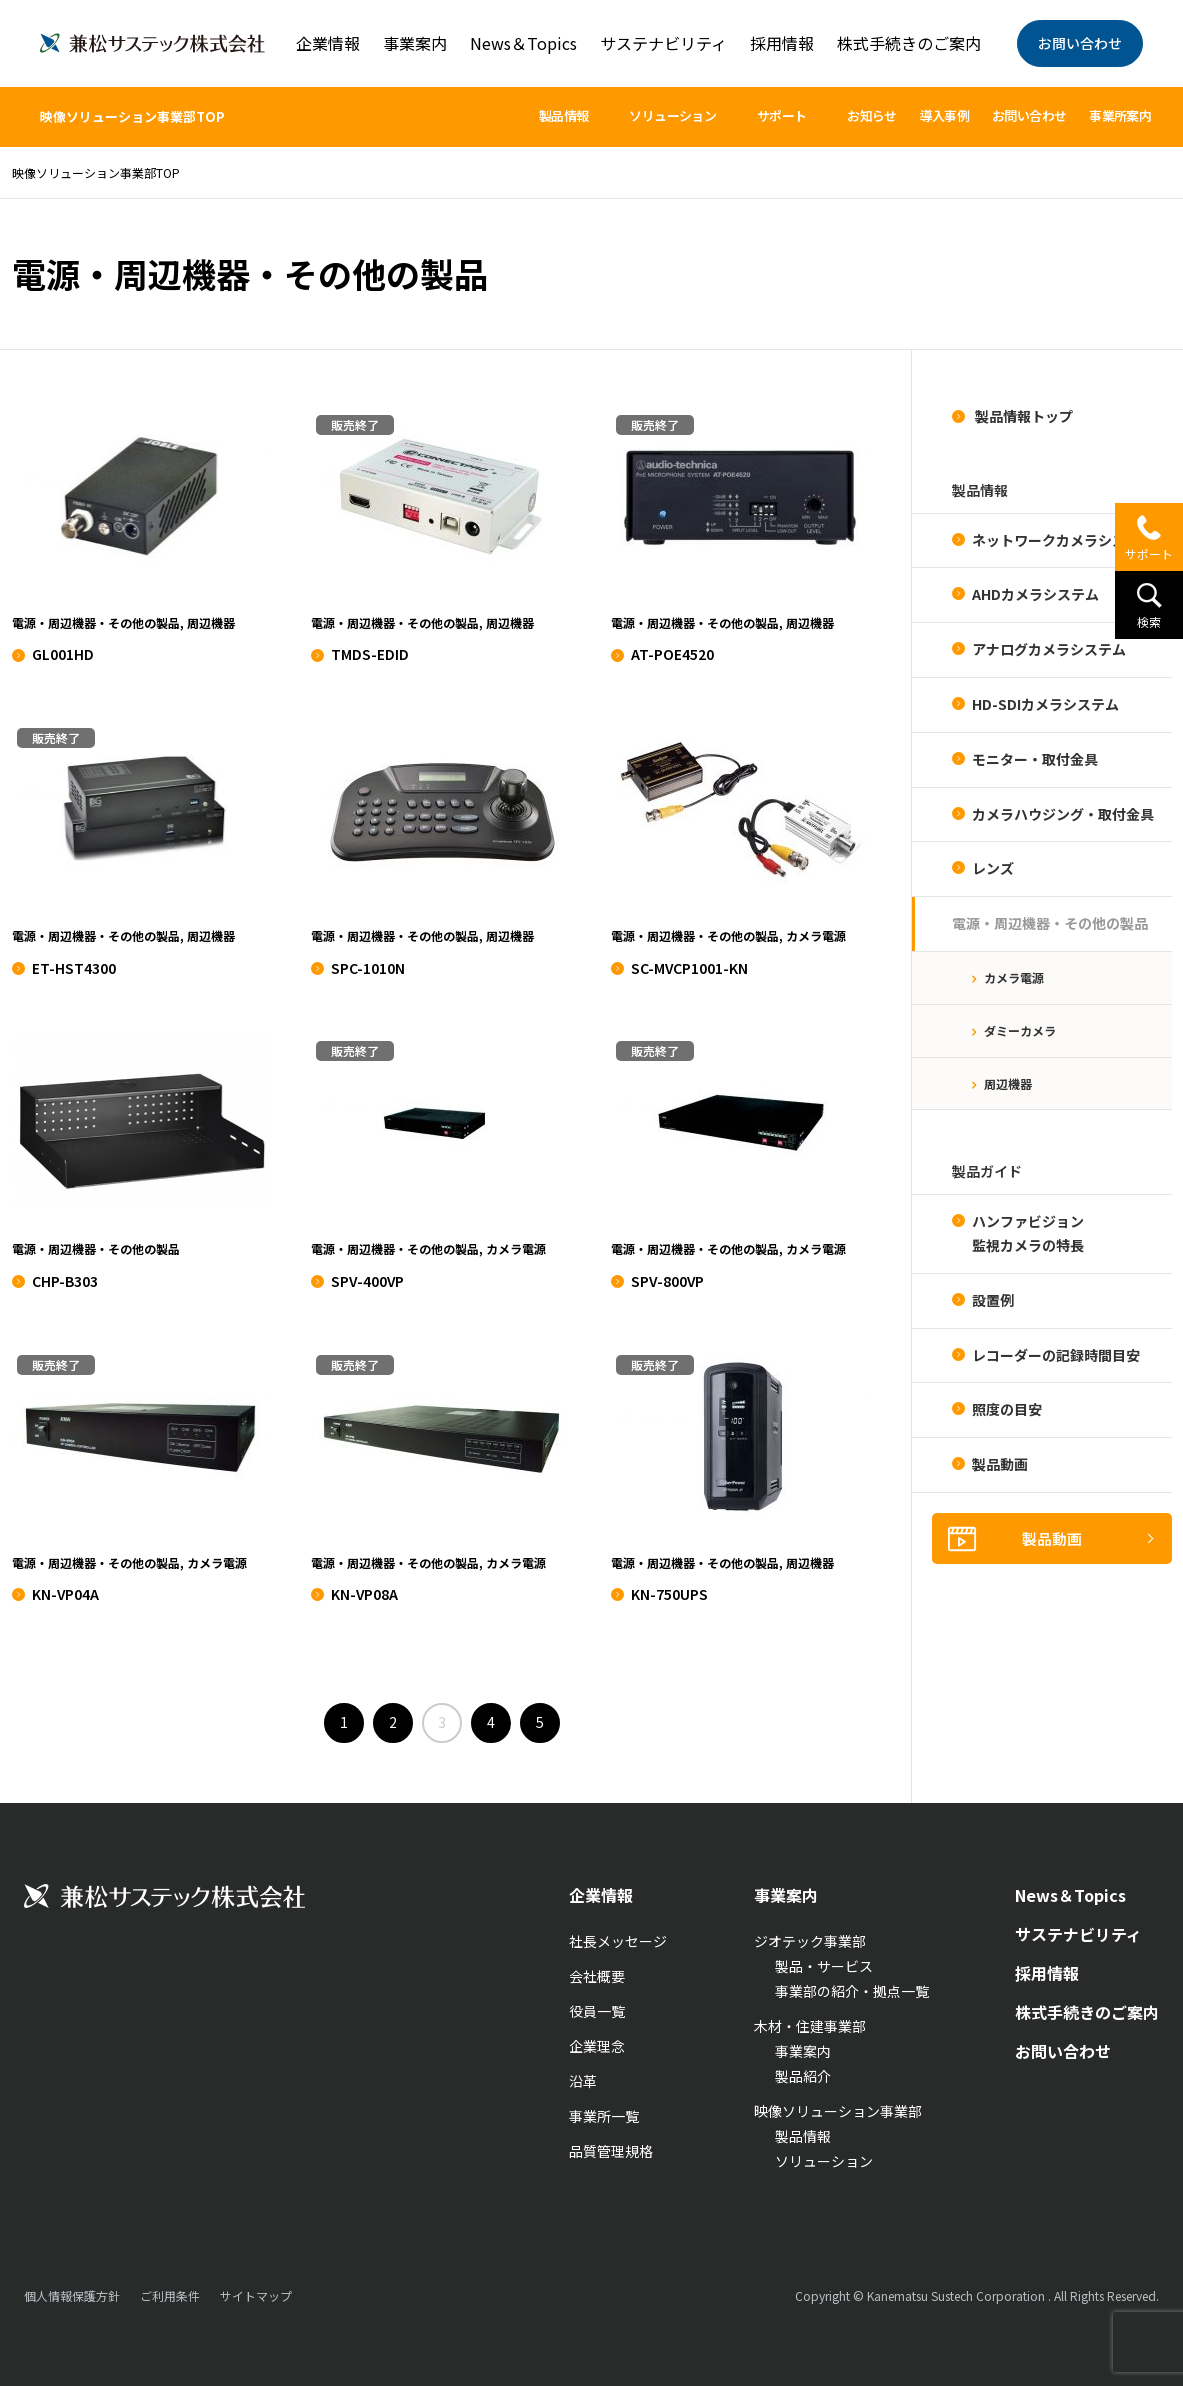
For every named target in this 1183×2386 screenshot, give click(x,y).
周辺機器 (1008, 1083)
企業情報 (328, 43)
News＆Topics (523, 43)
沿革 (583, 2081)
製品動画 (1000, 1464)
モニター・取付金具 (1035, 759)
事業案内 (415, 43)
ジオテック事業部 (810, 1941)
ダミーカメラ (1020, 1030)
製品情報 (803, 2136)
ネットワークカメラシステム (1063, 540)
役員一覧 (597, 2011)
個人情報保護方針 (72, 2295)
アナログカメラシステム (1049, 649)
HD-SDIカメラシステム (1045, 704)
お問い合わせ (1080, 43)
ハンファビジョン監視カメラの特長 (1028, 1233)
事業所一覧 (604, 2116)
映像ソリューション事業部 (838, 2111)
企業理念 (597, 2046)
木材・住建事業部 (810, 2026)
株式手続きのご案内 (909, 43)
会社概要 (597, 1976)
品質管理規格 (611, 2151)
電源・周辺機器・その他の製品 (1050, 923)
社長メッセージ (618, 1941)
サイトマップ (256, 2295)
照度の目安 (1007, 1409)
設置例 (993, 1300)
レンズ (993, 868)
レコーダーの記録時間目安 (1056, 1355)
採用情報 (782, 43)
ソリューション (824, 2161)
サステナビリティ (663, 43)
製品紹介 (803, 2076)
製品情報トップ (1022, 416)
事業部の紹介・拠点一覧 (852, 1991)
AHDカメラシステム (1035, 594)
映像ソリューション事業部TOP (132, 116)
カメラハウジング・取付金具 (1063, 814)
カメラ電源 (1014, 977)
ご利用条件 (170, 2295)
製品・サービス (824, 1966)
